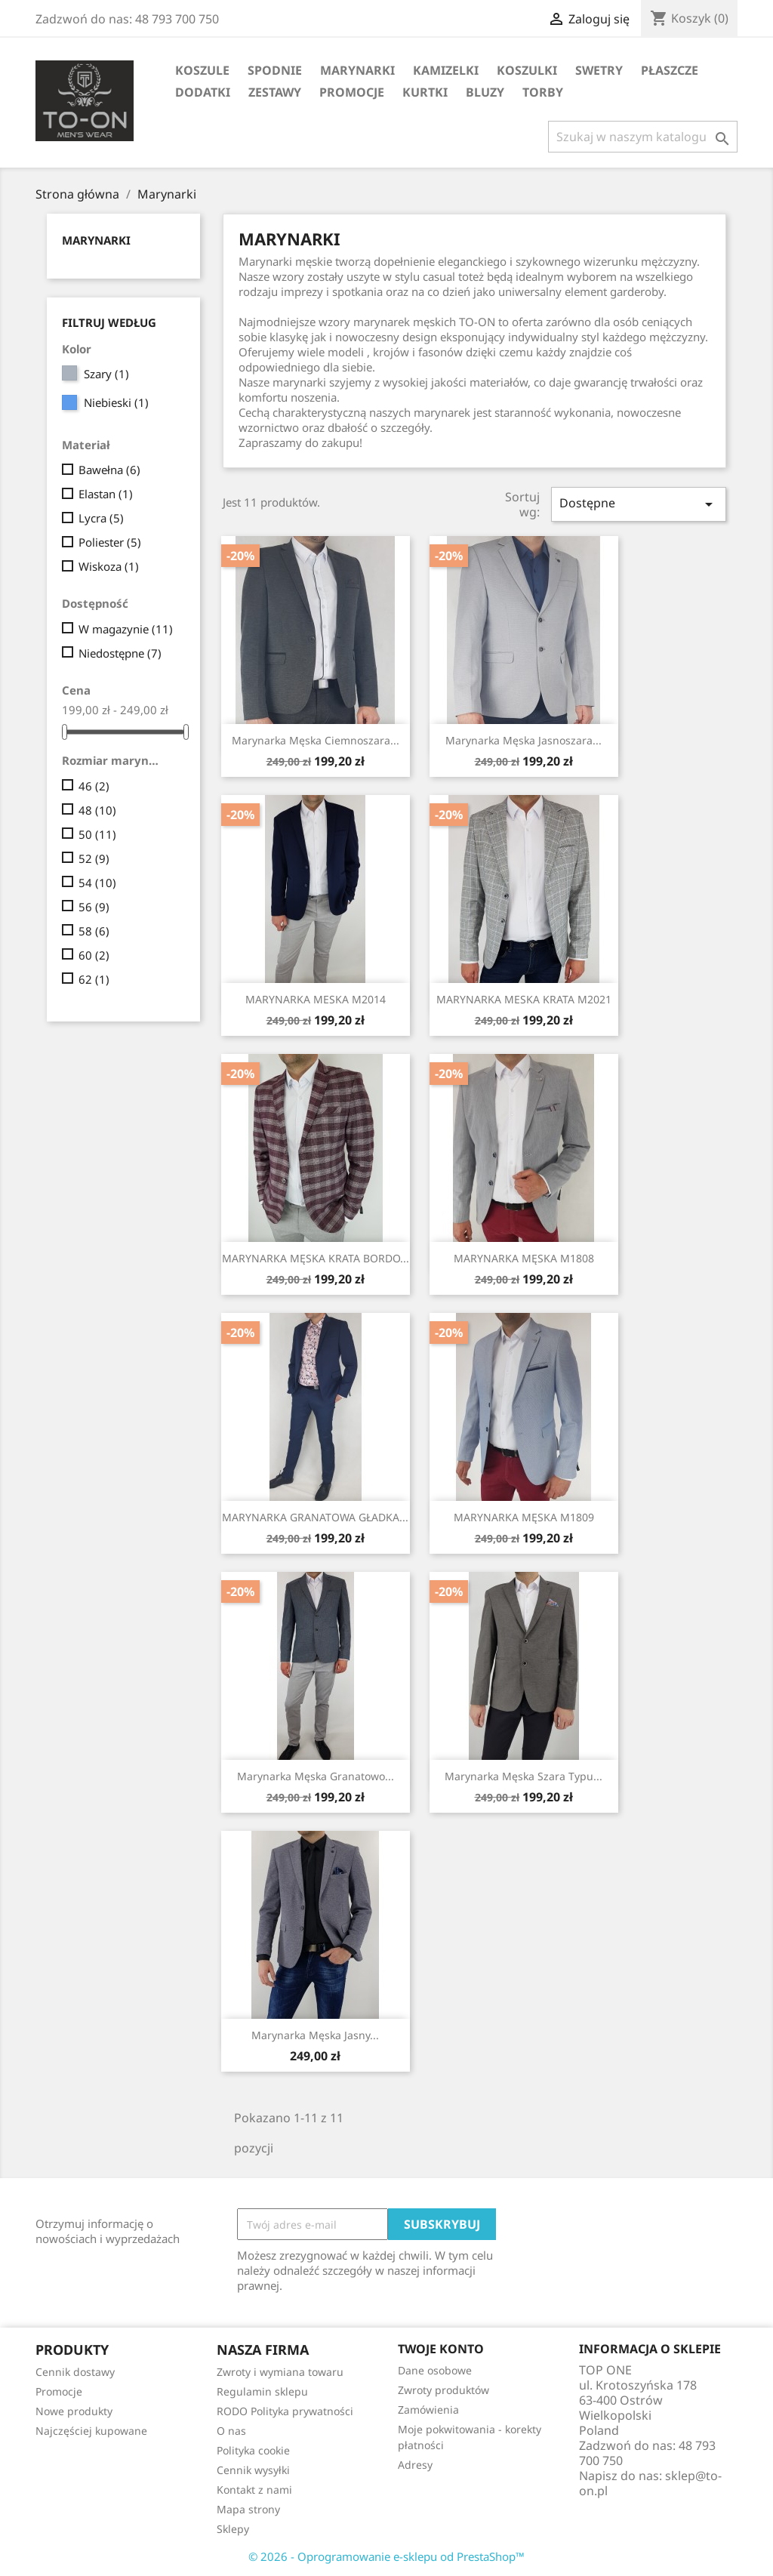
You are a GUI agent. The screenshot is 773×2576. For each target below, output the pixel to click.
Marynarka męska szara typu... (523, 1776)
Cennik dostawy (75, 2372)
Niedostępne (120, 653)
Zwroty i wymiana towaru (280, 2372)
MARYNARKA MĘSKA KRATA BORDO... (315, 1258)
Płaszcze (669, 70)
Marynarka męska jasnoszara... (523, 740)
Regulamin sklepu (262, 2391)
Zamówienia (428, 2409)
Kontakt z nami (254, 2489)
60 (94, 955)
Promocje (351, 92)
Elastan (106, 493)
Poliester (110, 542)
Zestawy (274, 92)
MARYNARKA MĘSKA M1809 (524, 1517)
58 (94, 930)
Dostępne (638, 504)
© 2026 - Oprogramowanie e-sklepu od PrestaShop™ (386, 2556)
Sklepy (233, 2529)
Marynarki (357, 70)
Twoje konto (441, 2348)
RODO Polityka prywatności (285, 2411)
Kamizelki (446, 70)
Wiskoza (109, 566)
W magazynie (126, 628)
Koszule (202, 70)
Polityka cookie (253, 2450)
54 (97, 882)
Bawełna (109, 469)
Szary (106, 373)
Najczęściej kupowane (91, 2430)
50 (97, 834)
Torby (542, 92)
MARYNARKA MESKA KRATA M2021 (523, 999)
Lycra (101, 517)
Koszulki (527, 70)
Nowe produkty (73, 2411)
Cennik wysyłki (253, 2470)
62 (94, 979)
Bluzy (485, 92)
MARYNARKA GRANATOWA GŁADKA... (315, 1517)
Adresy (415, 2464)
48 (97, 810)
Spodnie (275, 70)
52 (94, 858)
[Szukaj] (643, 137)
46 (94, 785)
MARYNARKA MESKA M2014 (315, 999)
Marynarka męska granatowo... (315, 1776)
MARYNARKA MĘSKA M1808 (524, 1258)
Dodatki (202, 92)
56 (94, 906)
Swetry (599, 70)
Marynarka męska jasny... (315, 2035)
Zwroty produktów (443, 2390)
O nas (231, 2430)
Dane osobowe (435, 2370)
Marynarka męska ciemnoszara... (315, 740)
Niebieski (116, 402)
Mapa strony (248, 2509)
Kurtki (425, 92)
